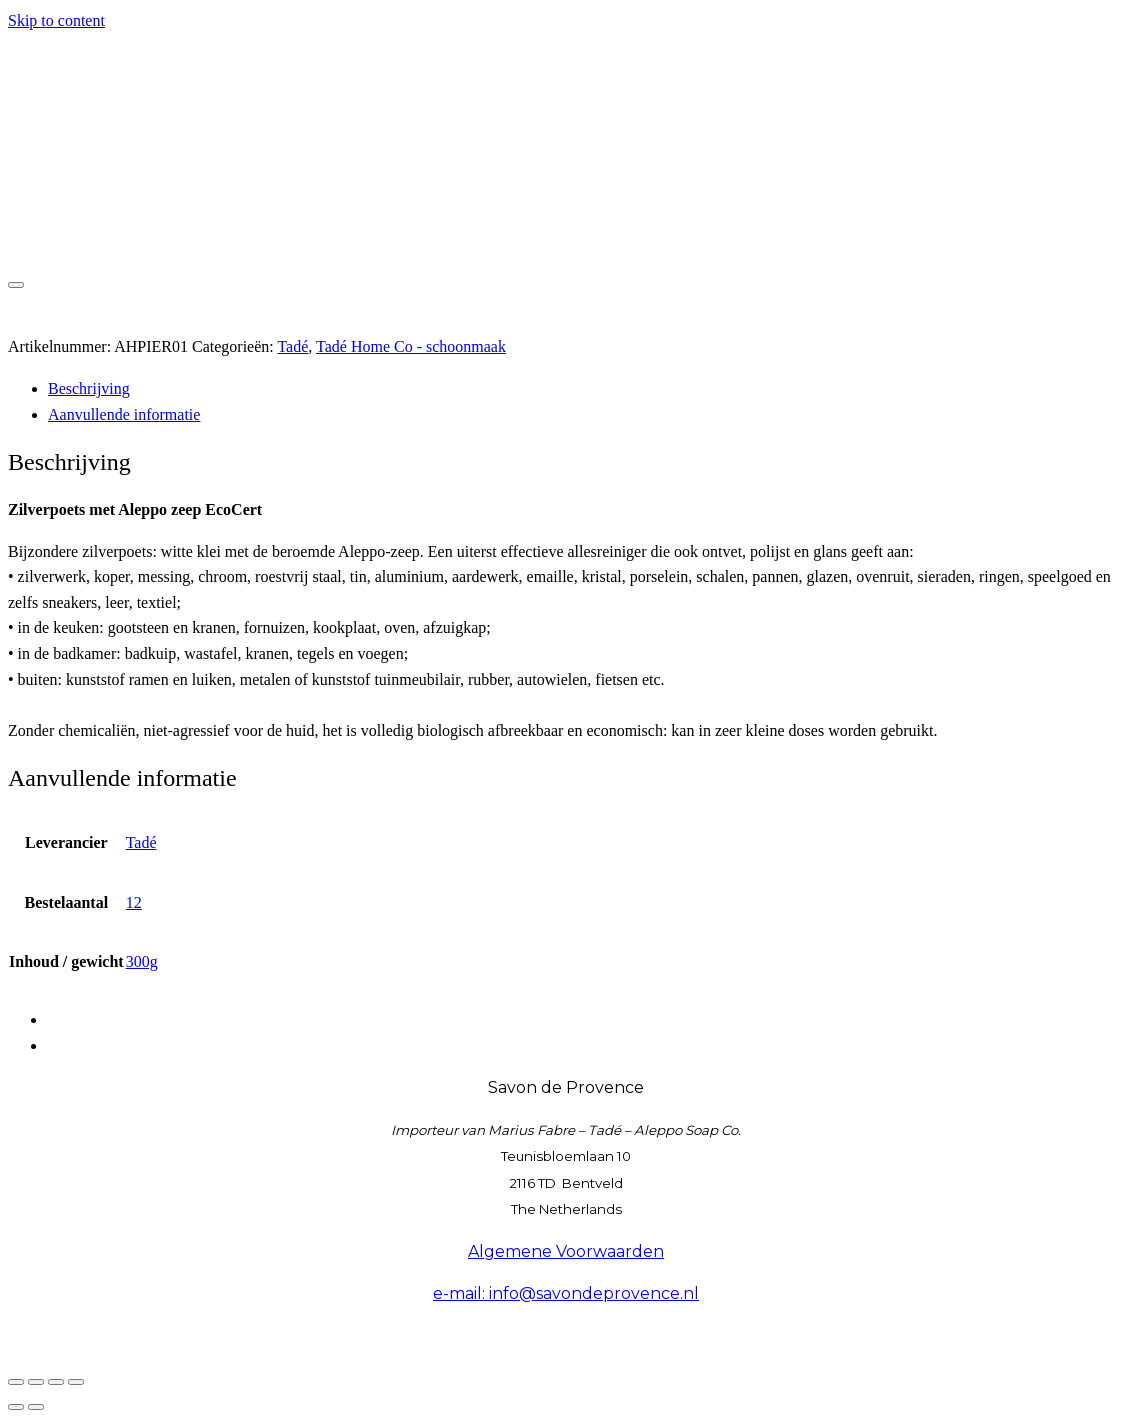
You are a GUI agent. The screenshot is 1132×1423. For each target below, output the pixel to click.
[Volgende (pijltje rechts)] (36, 1407)
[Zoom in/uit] (16, 1382)
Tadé (292, 346)
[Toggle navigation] (16, 285)
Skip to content (56, 20)
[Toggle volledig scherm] (36, 1382)
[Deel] (56, 1382)
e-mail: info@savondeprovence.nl (566, 1293)
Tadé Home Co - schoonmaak (411, 346)
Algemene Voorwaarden (566, 1251)
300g (142, 961)
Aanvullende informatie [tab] (124, 414)
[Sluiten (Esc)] (76, 1382)
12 (134, 902)
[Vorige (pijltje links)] (16, 1407)
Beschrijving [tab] (89, 388)
